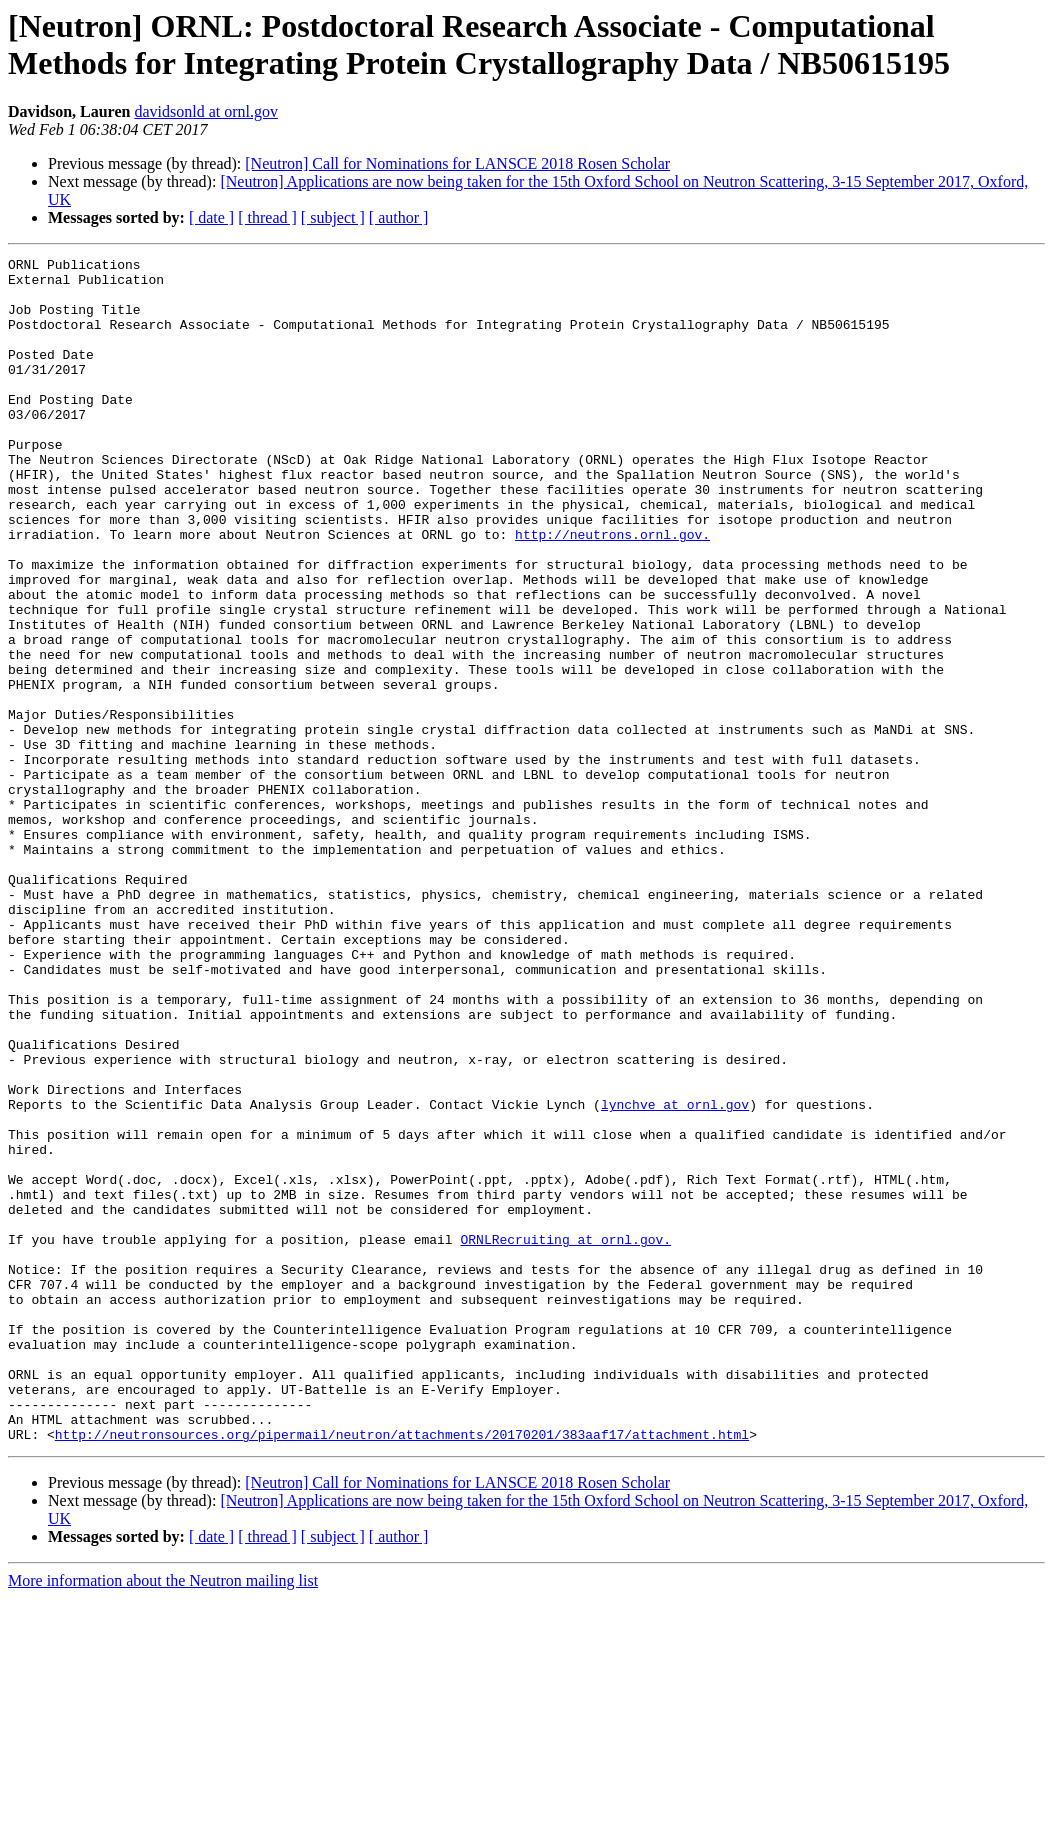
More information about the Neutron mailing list (163, 1817)
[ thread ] (267, 217)
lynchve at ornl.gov (675, 1275)
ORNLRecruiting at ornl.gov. (565, 1437)
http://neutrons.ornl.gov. (612, 591)
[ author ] (399, 217)
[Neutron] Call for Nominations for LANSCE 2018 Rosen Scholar (457, 163)
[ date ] (211, 217)
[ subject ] (333, 217)
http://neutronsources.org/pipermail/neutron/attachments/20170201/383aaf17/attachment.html (402, 1671)
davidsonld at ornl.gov (206, 111)
